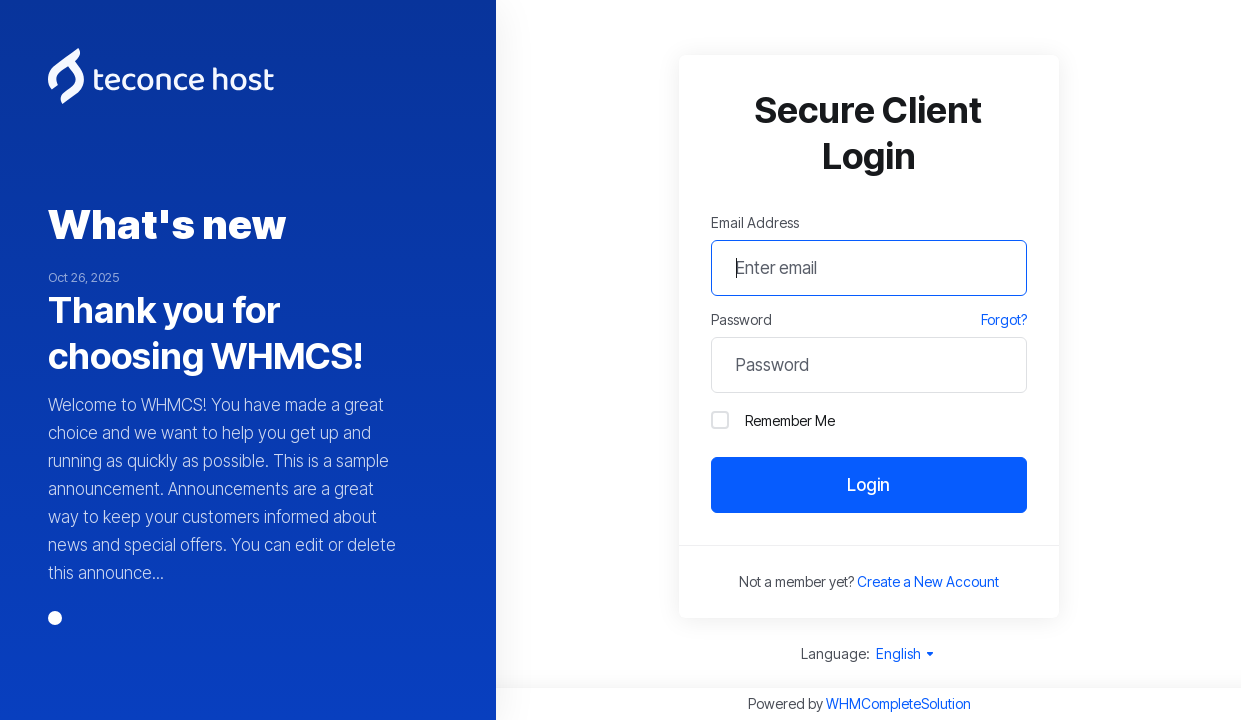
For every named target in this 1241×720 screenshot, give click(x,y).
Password (741, 319)
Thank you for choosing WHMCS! (205, 333)
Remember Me (773, 420)
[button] (55, 618)
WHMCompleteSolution (898, 703)
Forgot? (1004, 319)
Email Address (755, 222)
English (906, 653)
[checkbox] (720, 420)
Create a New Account (928, 581)
